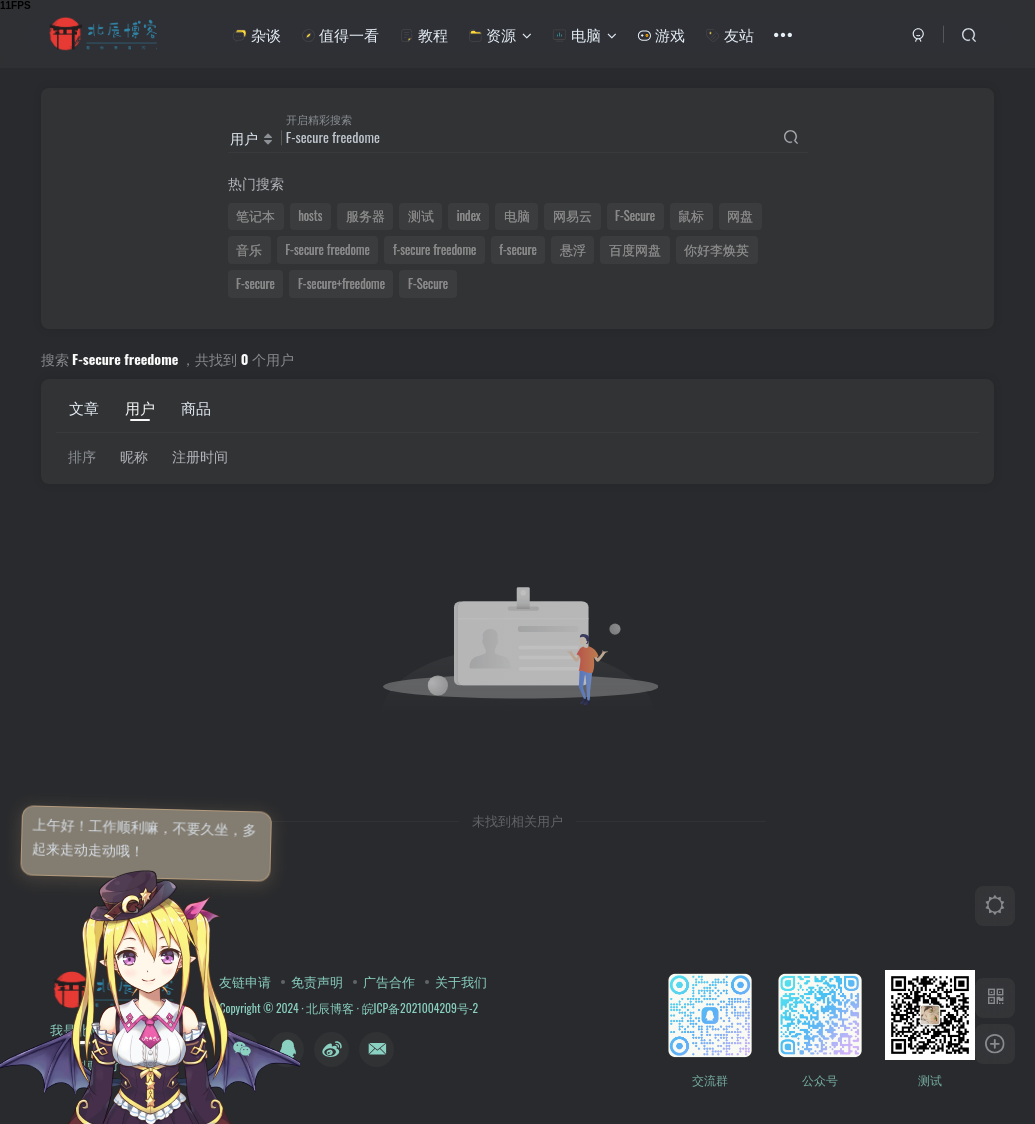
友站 (729, 34)
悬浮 (573, 249)
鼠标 (691, 215)
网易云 (572, 215)
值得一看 (340, 34)
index (469, 215)
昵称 (134, 455)
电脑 (584, 34)
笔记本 (255, 215)
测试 (421, 215)
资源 (500, 34)
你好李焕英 (716, 249)
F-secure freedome (327, 249)
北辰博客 (330, 1007)
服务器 (365, 215)
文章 (84, 407)
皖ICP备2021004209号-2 (418, 1007)
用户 (140, 407)
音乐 (249, 249)
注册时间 (200, 455)
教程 (423, 34)
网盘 (740, 215)
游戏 (661, 34)
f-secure (517, 249)
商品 (196, 407)
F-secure (255, 283)
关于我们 (461, 981)
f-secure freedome (434, 249)
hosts (310, 215)
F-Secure (635, 215)
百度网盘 (635, 249)
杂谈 (256, 34)
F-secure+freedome (341, 283)
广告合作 (389, 981)
